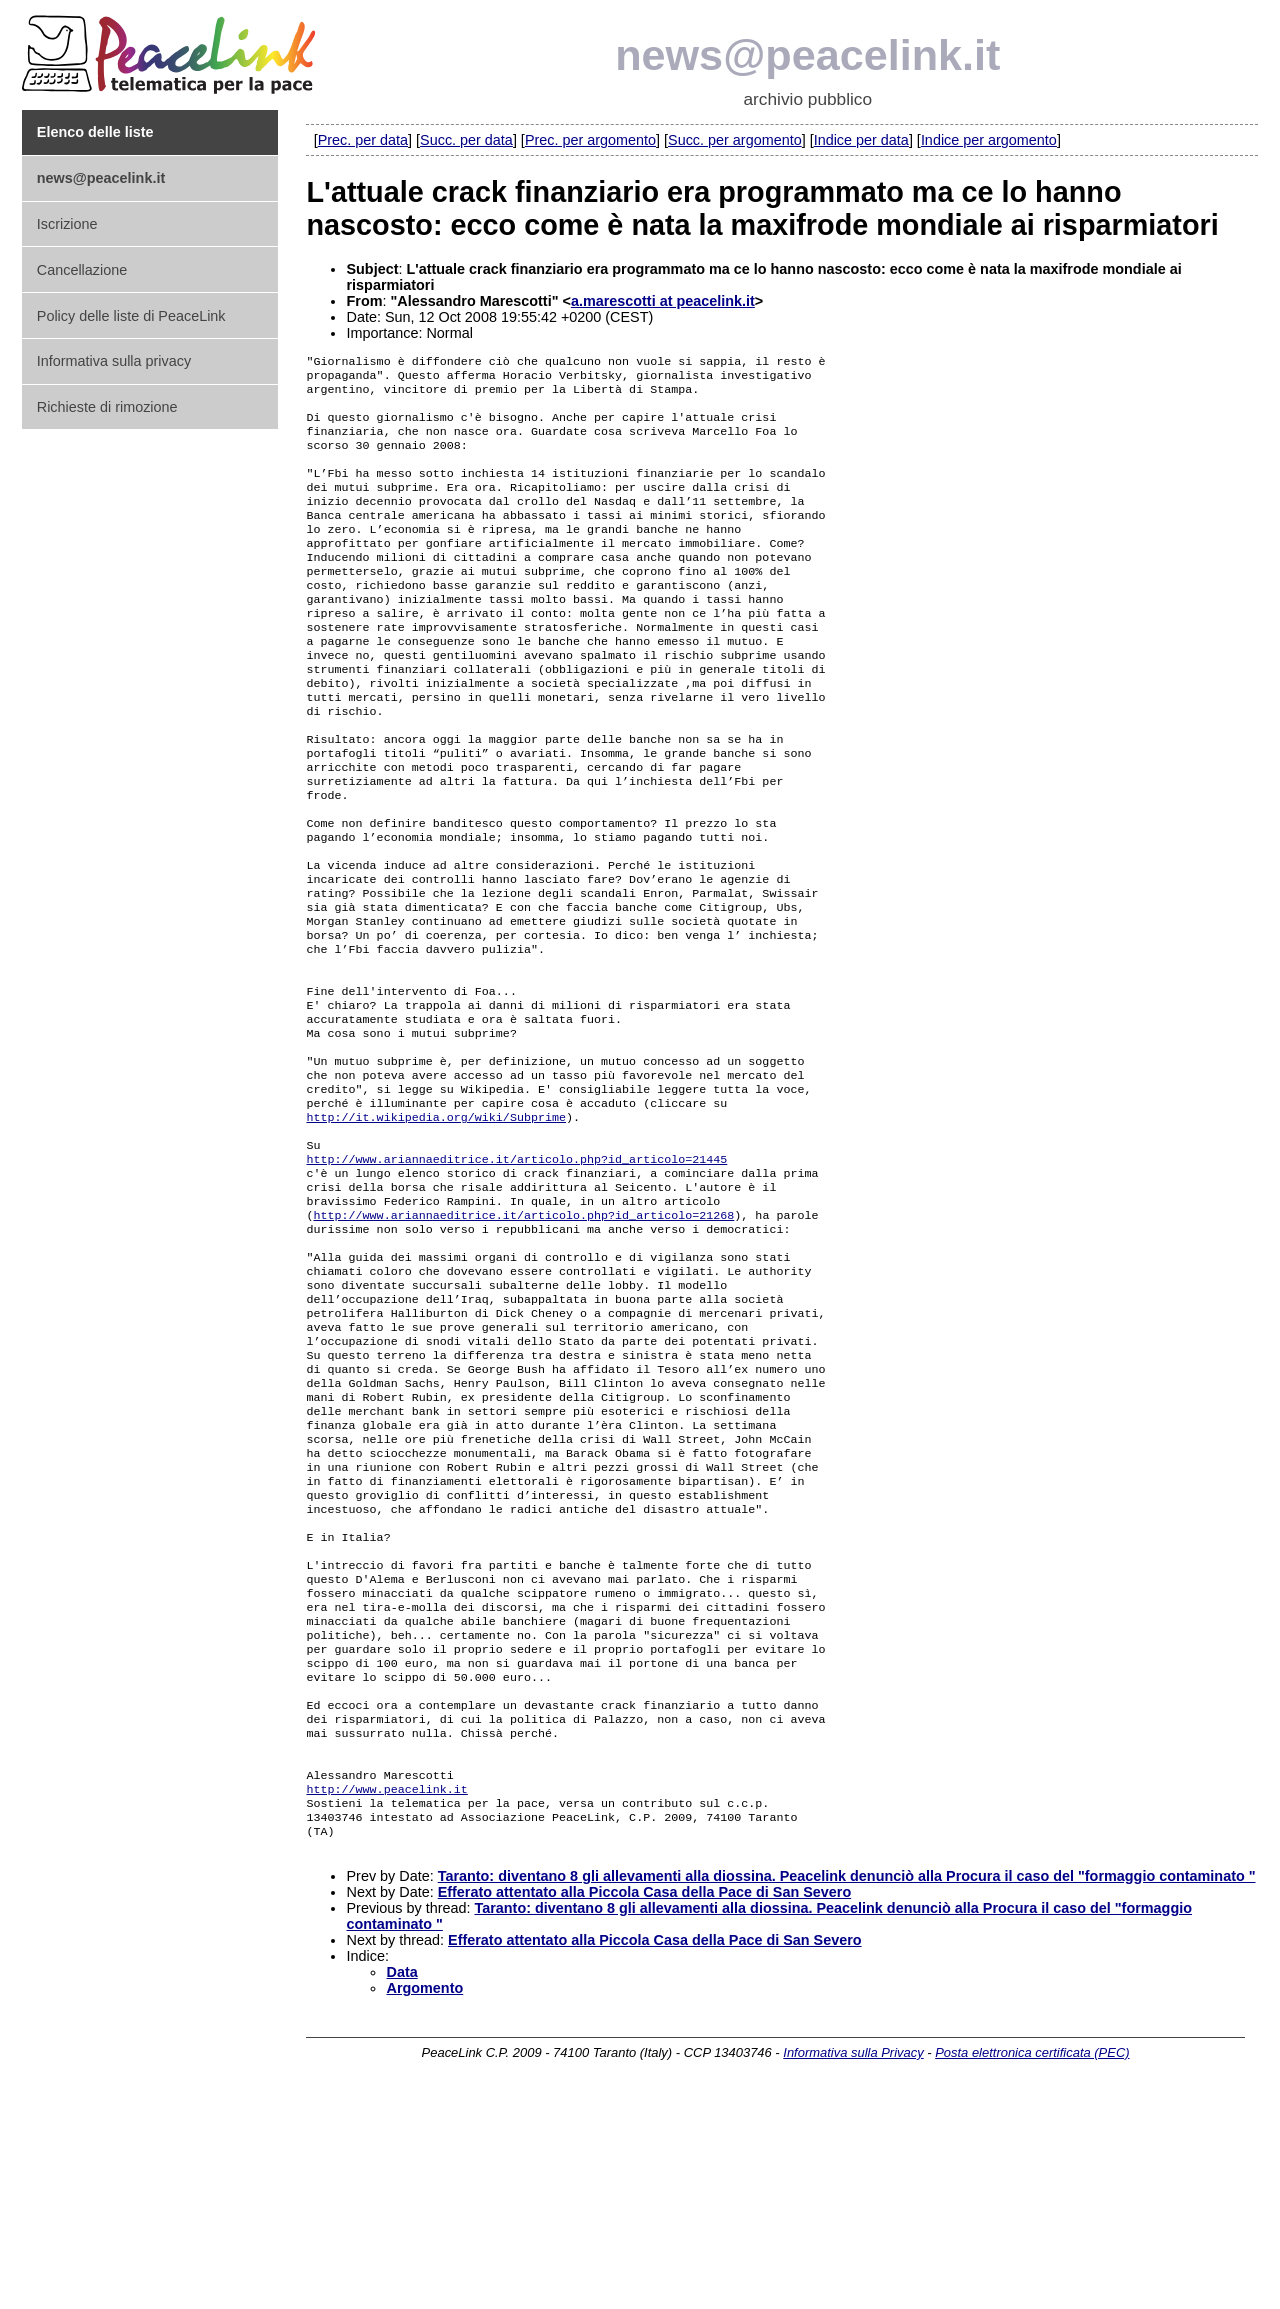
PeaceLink (172, 48)
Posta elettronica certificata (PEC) (1032, 2266)
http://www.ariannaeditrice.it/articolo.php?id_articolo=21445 (516, 1275)
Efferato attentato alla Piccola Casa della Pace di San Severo (645, 2106)
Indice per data (861, 140)
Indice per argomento (989, 140)
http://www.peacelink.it (386, 1995)
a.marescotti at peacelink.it (663, 301)
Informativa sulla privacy (114, 361)
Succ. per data (466, 140)
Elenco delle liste (95, 132)
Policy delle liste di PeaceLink (131, 316)
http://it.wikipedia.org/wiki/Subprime (435, 1227)
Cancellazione (82, 270)
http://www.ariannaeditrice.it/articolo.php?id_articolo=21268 (524, 1339)
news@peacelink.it (807, 55)
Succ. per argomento (735, 140)
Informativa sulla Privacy (853, 2266)
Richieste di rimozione (107, 407)
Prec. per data (363, 140)
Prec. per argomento (590, 140)
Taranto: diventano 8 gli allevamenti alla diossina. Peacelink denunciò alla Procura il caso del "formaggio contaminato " (847, 2090)
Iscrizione (67, 224)
